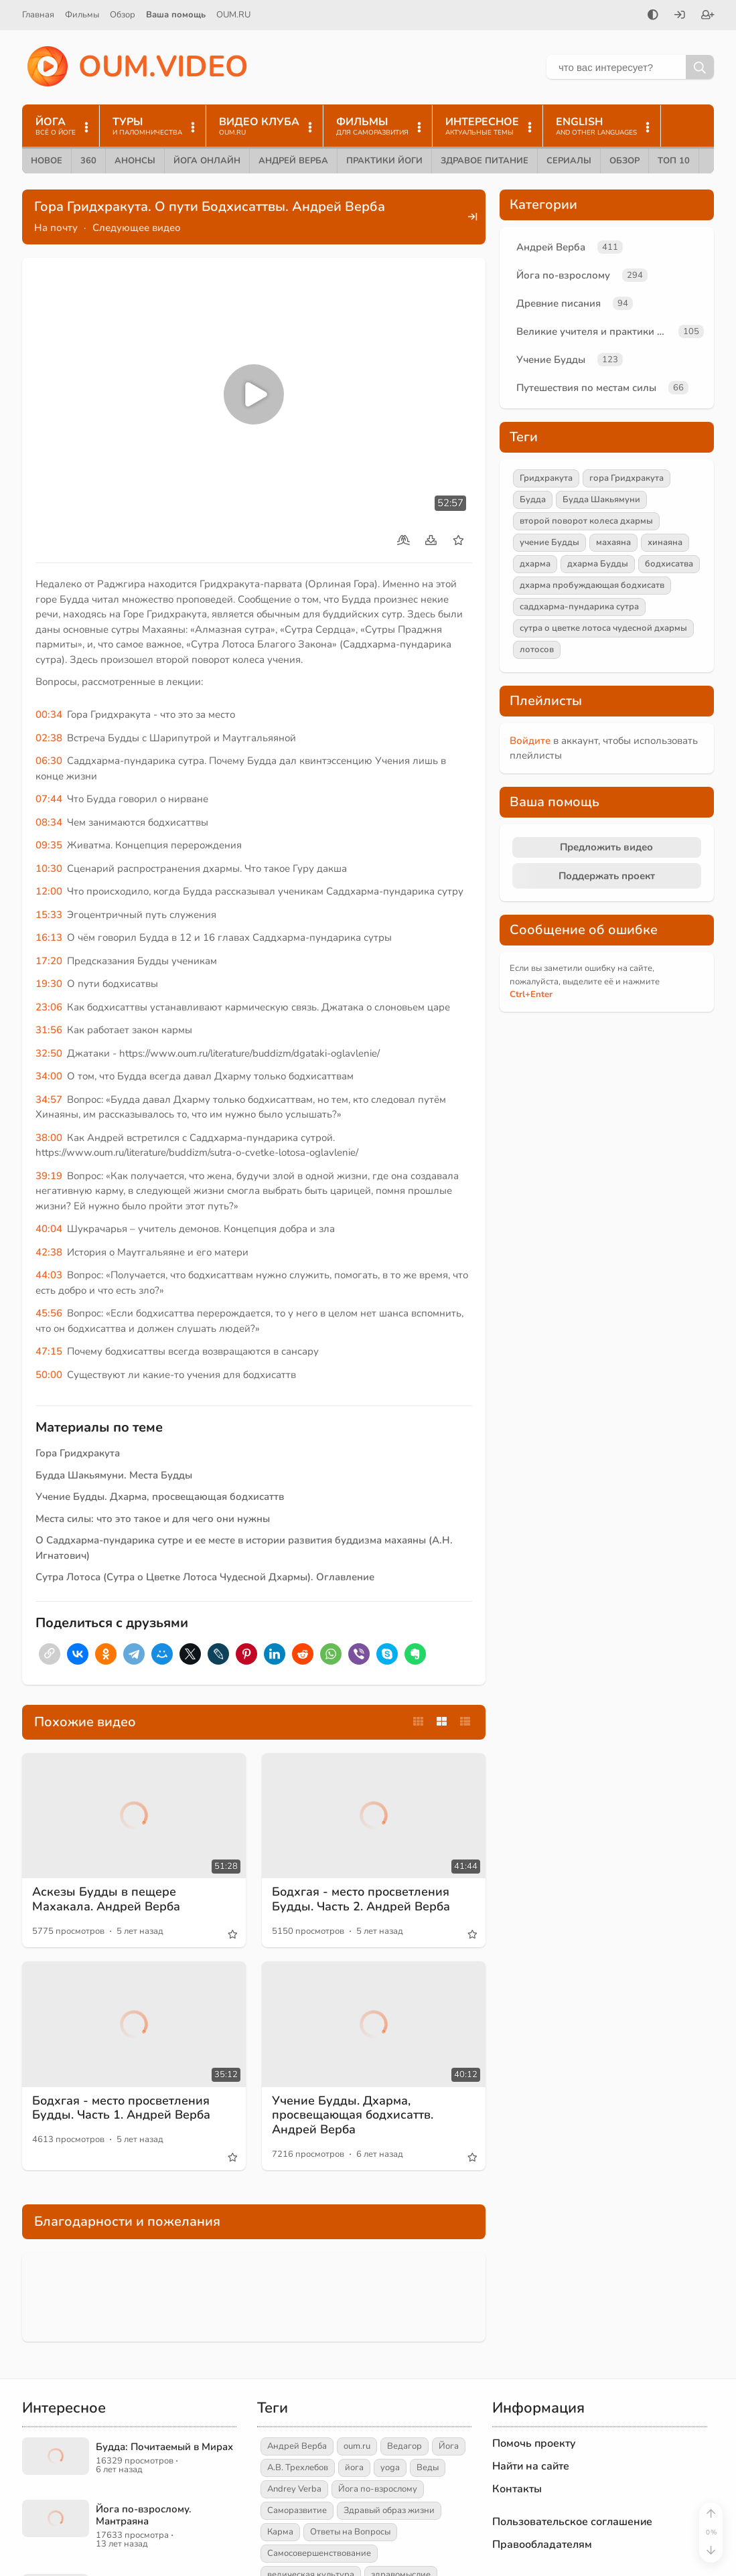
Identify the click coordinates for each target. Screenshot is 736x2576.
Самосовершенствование (319, 2553)
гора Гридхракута (626, 478)
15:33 (48, 914)
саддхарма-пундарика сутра (579, 607)
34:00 (48, 1076)
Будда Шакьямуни (601, 500)
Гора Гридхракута (77, 1453)
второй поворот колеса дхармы (586, 521)
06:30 (48, 760)
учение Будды (549, 542)
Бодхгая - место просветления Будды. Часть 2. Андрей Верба (361, 1899)
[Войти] (679, 16)
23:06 (48, 1007)
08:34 (48, 822)
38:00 (48, 1137)
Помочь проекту (534, 2443)
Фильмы (82, 15)
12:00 (48, 891)
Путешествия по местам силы (586, 387)
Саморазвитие (297, 2510)
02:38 (48, 738)
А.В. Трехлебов (297, 2467)
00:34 (48, 714)
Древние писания (558, 303)
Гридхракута (546, 478)
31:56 (48, 1030)
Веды (428, 2467)
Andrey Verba (294, 2489)
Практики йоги (384, 161)
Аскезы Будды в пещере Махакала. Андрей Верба (106, 1899)
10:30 (48, 868)
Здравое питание (484, 161)
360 (88, 161)
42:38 (48, 1252)
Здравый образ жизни (389, 2510)
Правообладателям (542, 2544)
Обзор (122, 15)
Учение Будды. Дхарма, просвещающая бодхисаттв (159, 1496)
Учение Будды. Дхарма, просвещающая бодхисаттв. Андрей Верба (352, 2115)
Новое (46, 161)
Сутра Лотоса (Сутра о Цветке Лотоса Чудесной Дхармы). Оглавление (204, 1577)
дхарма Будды (597, 564)
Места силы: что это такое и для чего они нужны (152, 1518)
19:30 (48, 983)
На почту (56, 227)
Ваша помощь (176, 15)
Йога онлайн (206, 161)
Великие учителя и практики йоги (594, 331)
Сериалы (568, 161)
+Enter (531, 994)
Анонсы (135, 161)
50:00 (48, 1374)
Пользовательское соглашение (572, 2521)
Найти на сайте (530, 2466)
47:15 (48, 1351)
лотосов (537, 649)
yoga (390, 2467)
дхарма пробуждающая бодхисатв (592, 585)
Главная (38, 15)
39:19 (48, 1176)
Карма (280, 2532)
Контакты (517, 2489)
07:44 (48, 799)
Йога (449, 2446)
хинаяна (665, 542)
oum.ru (357, 2446)
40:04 (48, 1228)
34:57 (48, 1099)
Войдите (530, 740)
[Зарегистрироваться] (708, 16)
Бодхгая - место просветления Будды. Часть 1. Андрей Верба (121, 2108)
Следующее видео (136, 227)
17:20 (48, 961)
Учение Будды (550, 359)
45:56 (48, 1313)
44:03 (48, 1275)
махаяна (613, 542)
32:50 (48, 1053)
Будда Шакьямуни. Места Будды (113, 1475)
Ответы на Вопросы (350, 2532)
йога (354, 2467)
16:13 (48, 937)
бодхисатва (669, 564)
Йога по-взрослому (563, 275)
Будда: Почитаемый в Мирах (164, 2446)
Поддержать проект (607, 876)
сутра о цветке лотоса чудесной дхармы (603, 628)
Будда (533, 500)
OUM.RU (233, 15)
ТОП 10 (674, 161)
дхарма (535, 564)
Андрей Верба (293, 161)
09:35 (48, 845)
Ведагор (404, 2446)
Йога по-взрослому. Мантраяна (144, 2515)
